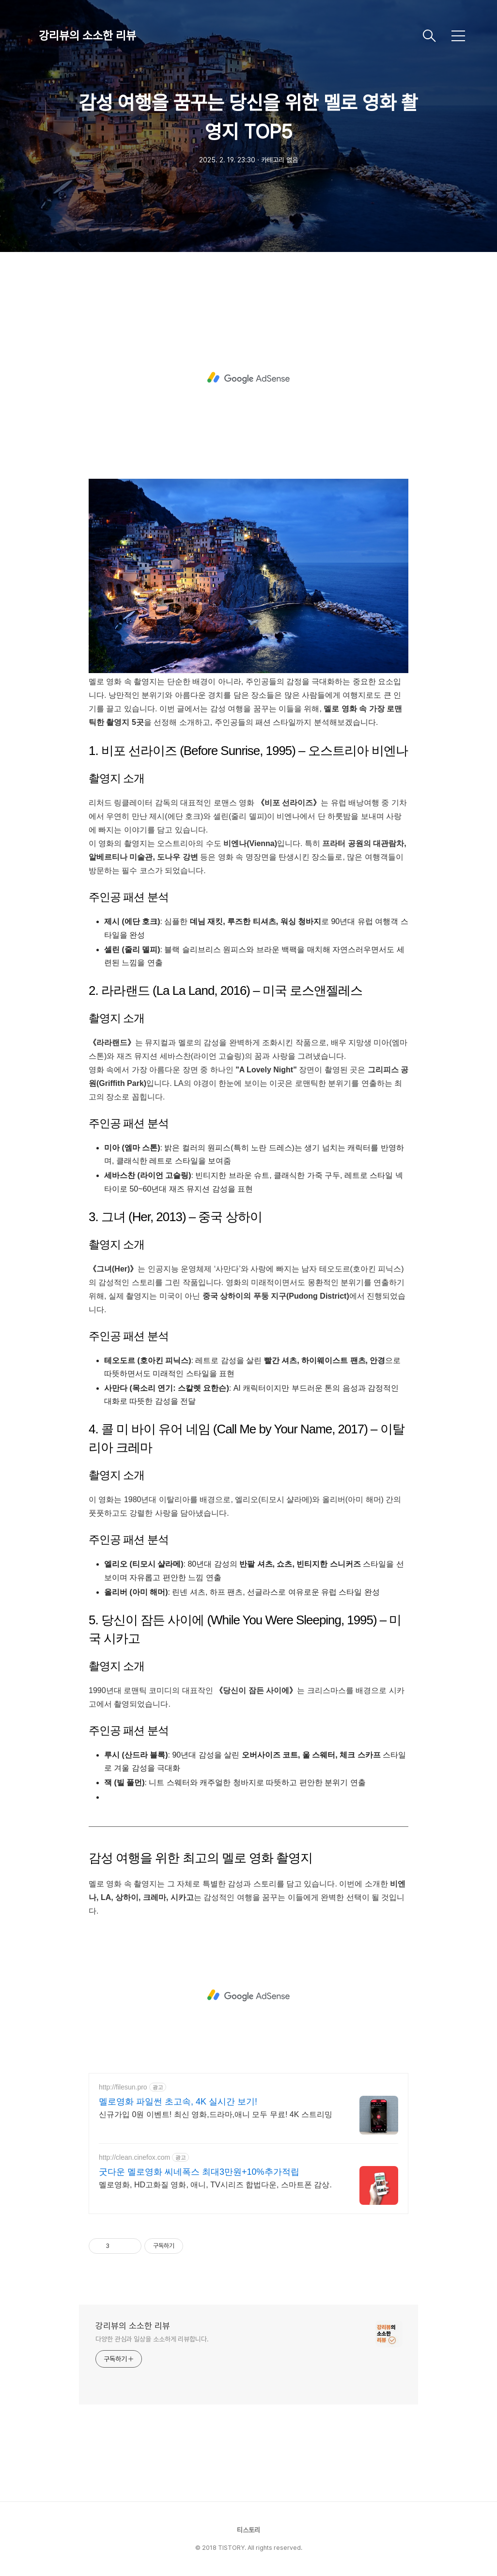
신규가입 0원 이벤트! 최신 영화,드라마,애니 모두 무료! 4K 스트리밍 (215, 2114)
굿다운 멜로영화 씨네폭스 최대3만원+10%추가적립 (199, 2172)
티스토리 (248, 2530)
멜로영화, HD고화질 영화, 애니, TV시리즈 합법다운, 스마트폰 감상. (215, 2185)
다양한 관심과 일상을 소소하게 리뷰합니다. (152, 2339)
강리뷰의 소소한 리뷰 (87, 36)
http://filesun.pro (123, 2087)
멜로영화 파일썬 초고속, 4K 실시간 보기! (178, 2101)
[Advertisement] (248, 378)
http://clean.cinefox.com (134, 2157)
